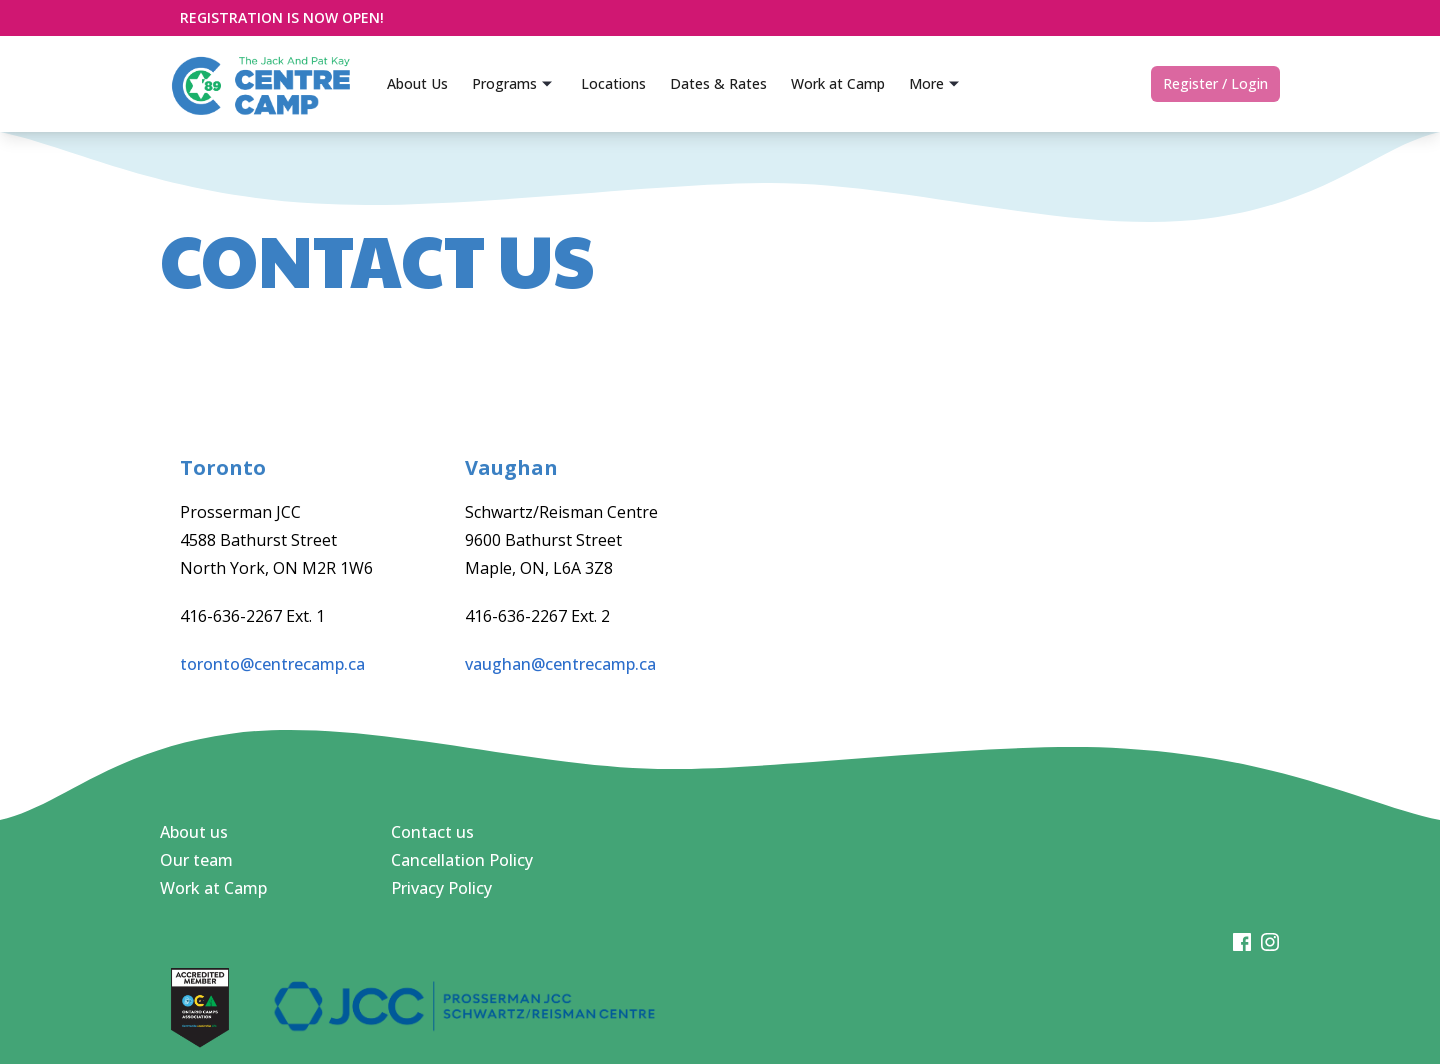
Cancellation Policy (462, 860)
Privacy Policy (441, 888)
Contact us (432, 832)
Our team (196, 860)
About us (194, 832)
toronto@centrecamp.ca (272, 664)
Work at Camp (213, 888)
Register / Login (1215, 83)
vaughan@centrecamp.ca (560, 664)
